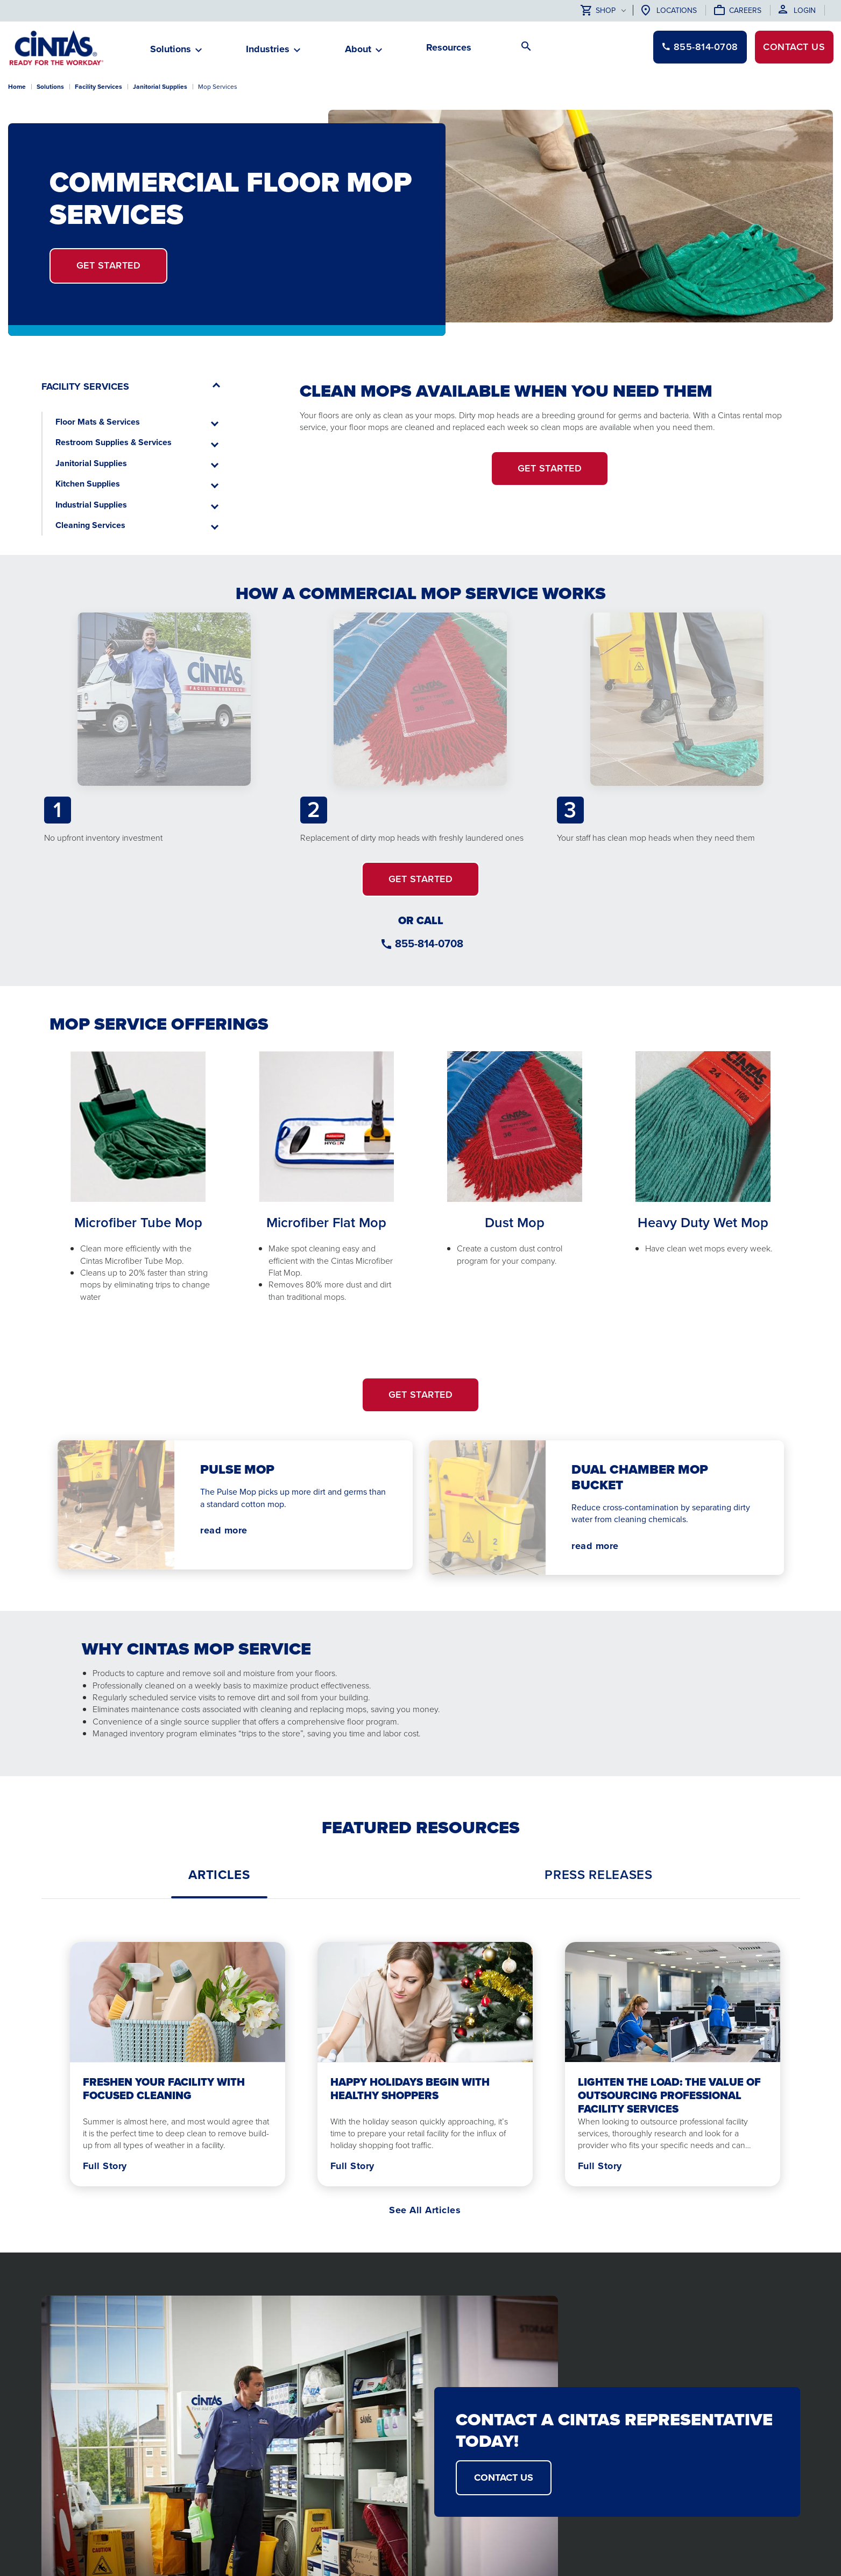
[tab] (219, 1874)
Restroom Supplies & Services (113, 442)
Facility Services (98, 87)
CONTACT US (503, 2477)
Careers (745, 10)
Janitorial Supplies (91, 463)
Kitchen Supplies (87, 483)
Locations (676, 10)
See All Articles (425, 2210)
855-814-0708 (429, 943)
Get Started (108, 265)
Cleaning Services (90, 525)
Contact (793, 47)
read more (224, 1530)
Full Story (105, 2166)
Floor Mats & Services (97, 422)
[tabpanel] (420, 2061)
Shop (598, 11)
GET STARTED (420, 879)
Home (17, 87)
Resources (448, 47)
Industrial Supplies (91, 504)
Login (805, 10)
